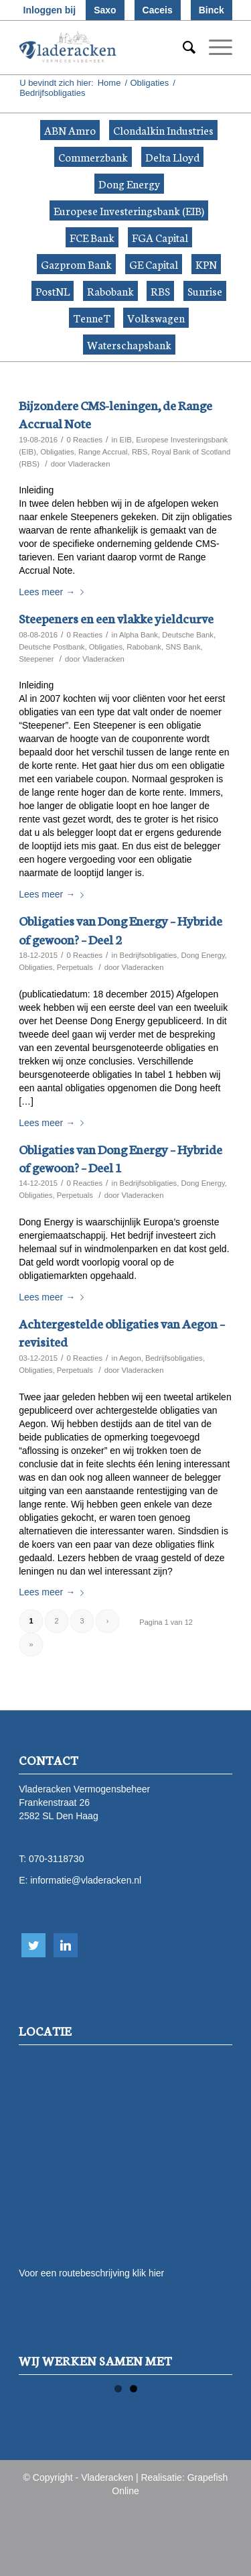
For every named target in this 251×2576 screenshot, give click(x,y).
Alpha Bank (138, 635)
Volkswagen (156, 317)
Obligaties (149, 83)
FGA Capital (160, 237)
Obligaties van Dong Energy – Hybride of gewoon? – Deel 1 (120, 1158)
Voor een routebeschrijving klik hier (91, 2273)
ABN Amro (70, 129)
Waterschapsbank (129, 344)
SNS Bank (182, 647)
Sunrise (204, 290)
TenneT (91, 317)
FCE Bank (92, 237)
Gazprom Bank (76, 263)
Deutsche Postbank (51, 647)
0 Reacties (85, 440)
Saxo (105, 10)
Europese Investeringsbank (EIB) (129, 210)
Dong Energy (129, 183)
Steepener (36, 659)
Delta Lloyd (172, 156)
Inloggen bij (49, 10)
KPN (206, 263)
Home (109, 83)
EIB (126, 440)
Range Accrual (103, 452)
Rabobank (110, 290)
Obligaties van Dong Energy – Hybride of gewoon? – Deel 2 (120, 929)
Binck (211, 10)
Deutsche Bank (188, 635)
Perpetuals (75, 967)
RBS (160, 290)
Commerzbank (93, 156)
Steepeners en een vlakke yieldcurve (116, 618)
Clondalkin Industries (163, 129)
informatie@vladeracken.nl (85, 1880)
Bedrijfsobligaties (148, 955)
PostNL (52, 290)
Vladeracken (89, 464)
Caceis (158, 10)
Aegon (130, 1358)
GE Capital (153, 263)
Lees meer (54, 592)
